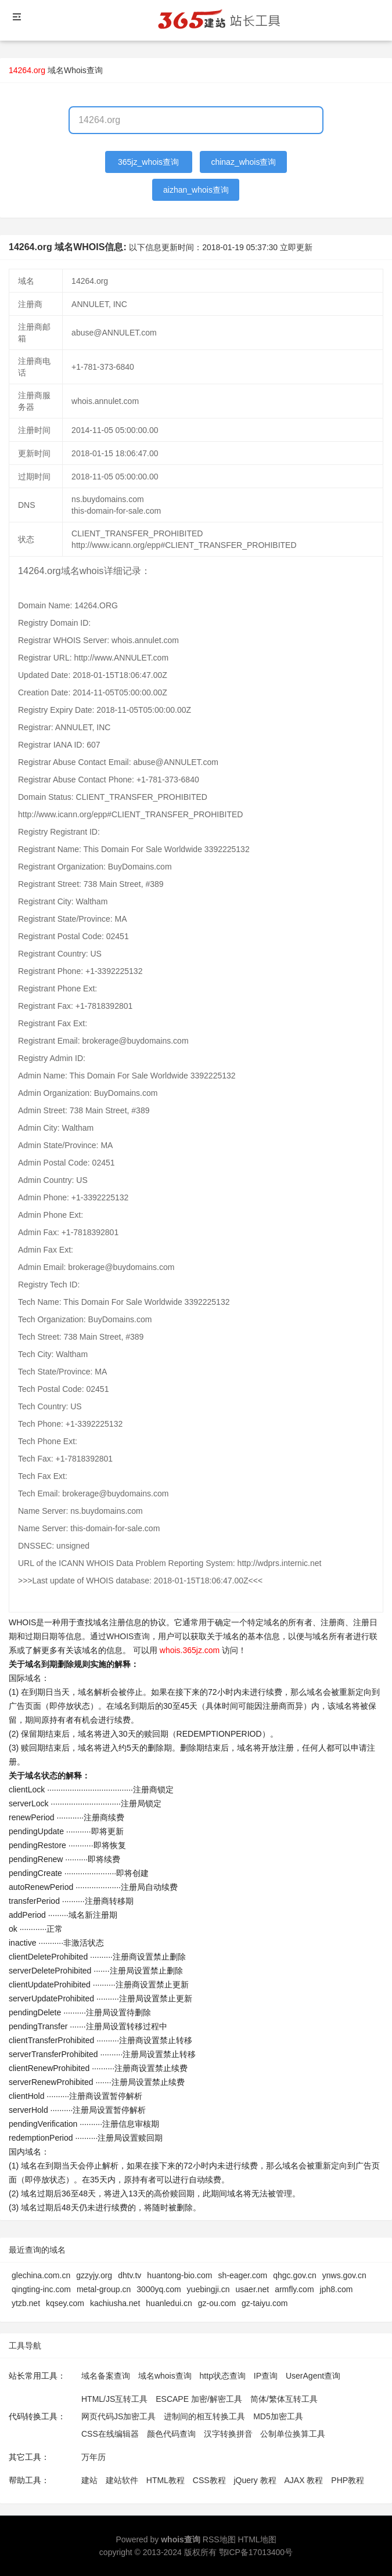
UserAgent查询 (313, 2375)
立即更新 (296, 247)
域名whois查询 (165, 2375)
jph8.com (336, 2289)
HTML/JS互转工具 (114, 2399)
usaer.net (252, 2289)
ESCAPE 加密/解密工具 (199, 2399)
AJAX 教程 (304, 2480)
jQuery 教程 (254, 2480)
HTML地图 (257, 2539)
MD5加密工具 (278, 2416)
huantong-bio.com (179, 2275)
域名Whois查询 (75, 70)
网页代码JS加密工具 (118, 2416)
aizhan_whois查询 (196, 189)
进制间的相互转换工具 (204, 2416)
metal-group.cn (104, 2289)
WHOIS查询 (128, 1636)
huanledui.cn (169, 2303)
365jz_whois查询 (148, 162)
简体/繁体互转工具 (284, 2399)
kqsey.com (65, 2303)
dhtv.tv (129, 2275)
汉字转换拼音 (228, 2433)
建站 (89, 2480)
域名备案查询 (105, 2375)
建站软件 (122, 2480)
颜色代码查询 (171, 2433)
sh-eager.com (242, 2275)
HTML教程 (165, 2480)
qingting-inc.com (41, 2289)
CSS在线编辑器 (110, 2433)
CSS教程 (209, 2480)
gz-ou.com (217, 2303)
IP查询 (266, 2375)
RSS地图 (219, 2539)
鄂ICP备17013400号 (256, 2552)
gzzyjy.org (94, 2275)
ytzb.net (26, 2303)
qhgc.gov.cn (294, 2275)
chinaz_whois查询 (243, 162)
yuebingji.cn (208, 2289)
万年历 (93, 2457)
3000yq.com (158, 2289)
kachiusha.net (115, 2303)
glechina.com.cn (41, 2275)
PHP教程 (347, 2480)
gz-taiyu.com (264, 2303)
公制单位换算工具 (292, 2433)
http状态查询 (223, 2375)
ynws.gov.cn (344, 2275)
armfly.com (294, 2289)
